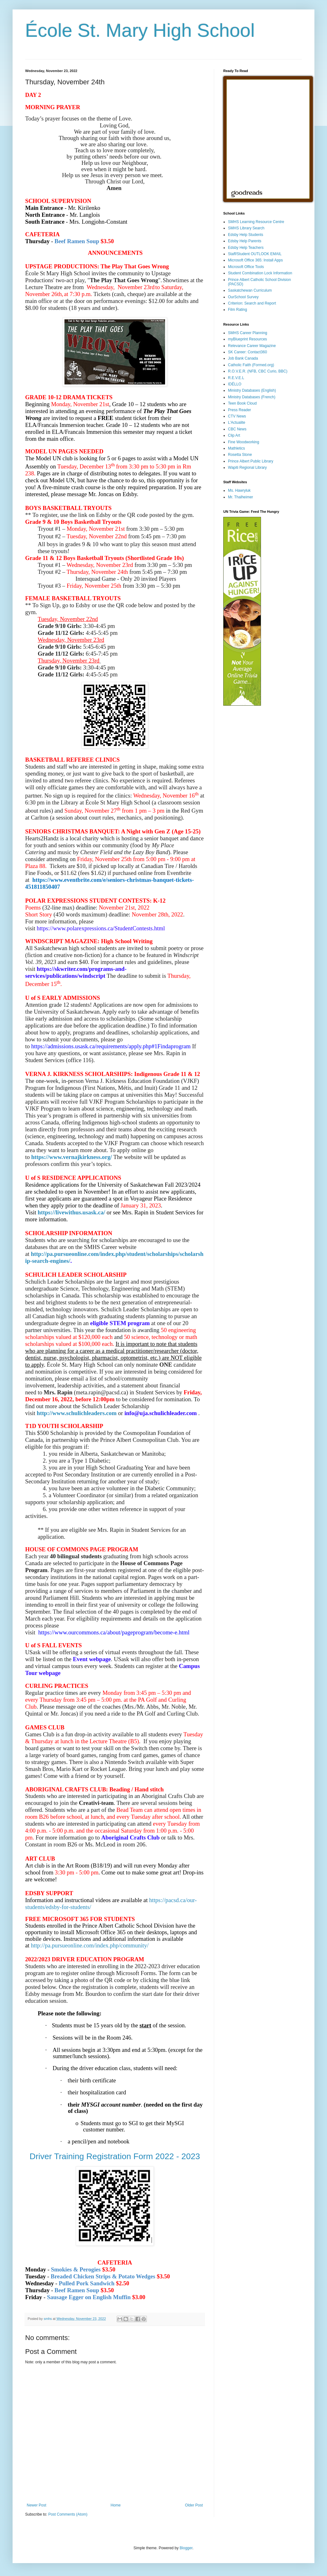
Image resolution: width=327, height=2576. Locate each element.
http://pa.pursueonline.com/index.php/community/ (90, 1945)
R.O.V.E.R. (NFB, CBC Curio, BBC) (257, 371)
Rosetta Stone (240, 454)
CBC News (237, 429)
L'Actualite (236, 422)
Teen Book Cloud (242, 403)
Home (116, 2505)
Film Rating (237, 309)
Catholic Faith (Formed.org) (251, 365)
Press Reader (239, 410)
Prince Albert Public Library (250, 461)
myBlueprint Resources (247, 339)
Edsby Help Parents (244, 241)
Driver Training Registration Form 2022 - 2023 (115, 2156)
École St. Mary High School (140, 30)
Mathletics (236, 448)
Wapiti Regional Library (247, 467)
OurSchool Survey (243, 297)
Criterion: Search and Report (252, 303)
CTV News (237, 416)
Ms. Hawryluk (239, 490)
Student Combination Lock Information (260, 273)
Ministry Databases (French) (251, 397)
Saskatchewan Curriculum (250, 290)
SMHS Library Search (246, 228)
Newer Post (36, 2505)
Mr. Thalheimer (240, 497)
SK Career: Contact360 (247, 352)
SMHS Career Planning (247, 333)
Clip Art (234, 435)
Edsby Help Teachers (245, 247)
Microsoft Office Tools (246, 267)
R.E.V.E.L (236, 378)
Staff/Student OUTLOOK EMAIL (255, 254)
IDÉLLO (234, 384)
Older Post (194, 2505)
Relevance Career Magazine (252, 346)
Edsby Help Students (245, 234)
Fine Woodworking (243, 442)
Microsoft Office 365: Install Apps (255, 260)
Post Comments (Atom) (67, 2514)
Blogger (186, 2548)
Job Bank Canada (243, 358)
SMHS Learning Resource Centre (256, 222)
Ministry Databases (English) (252, 390)
